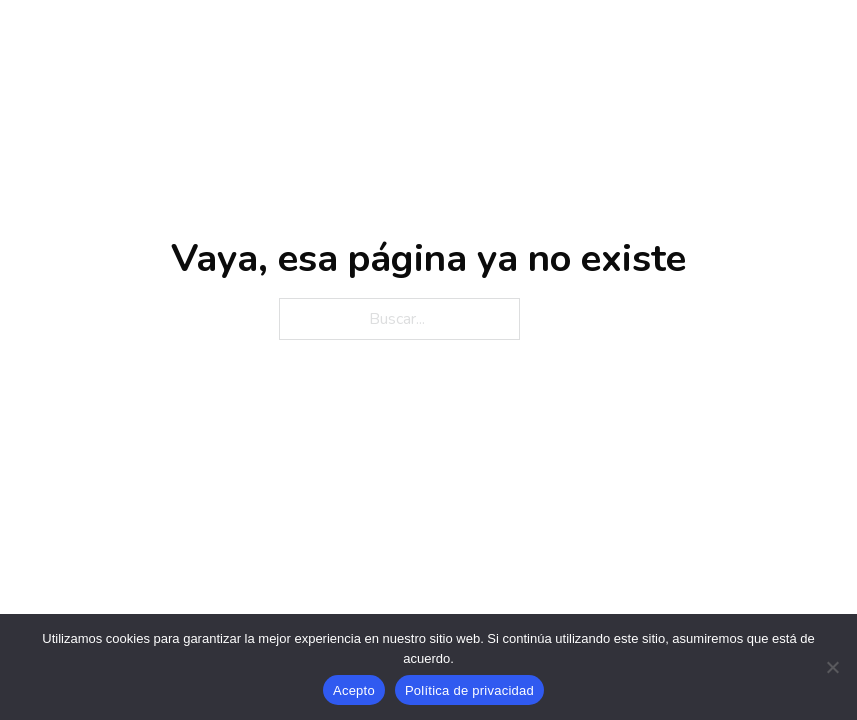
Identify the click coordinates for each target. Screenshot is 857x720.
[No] (832, 667)
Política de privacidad (469, 690)
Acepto (354, 690)
